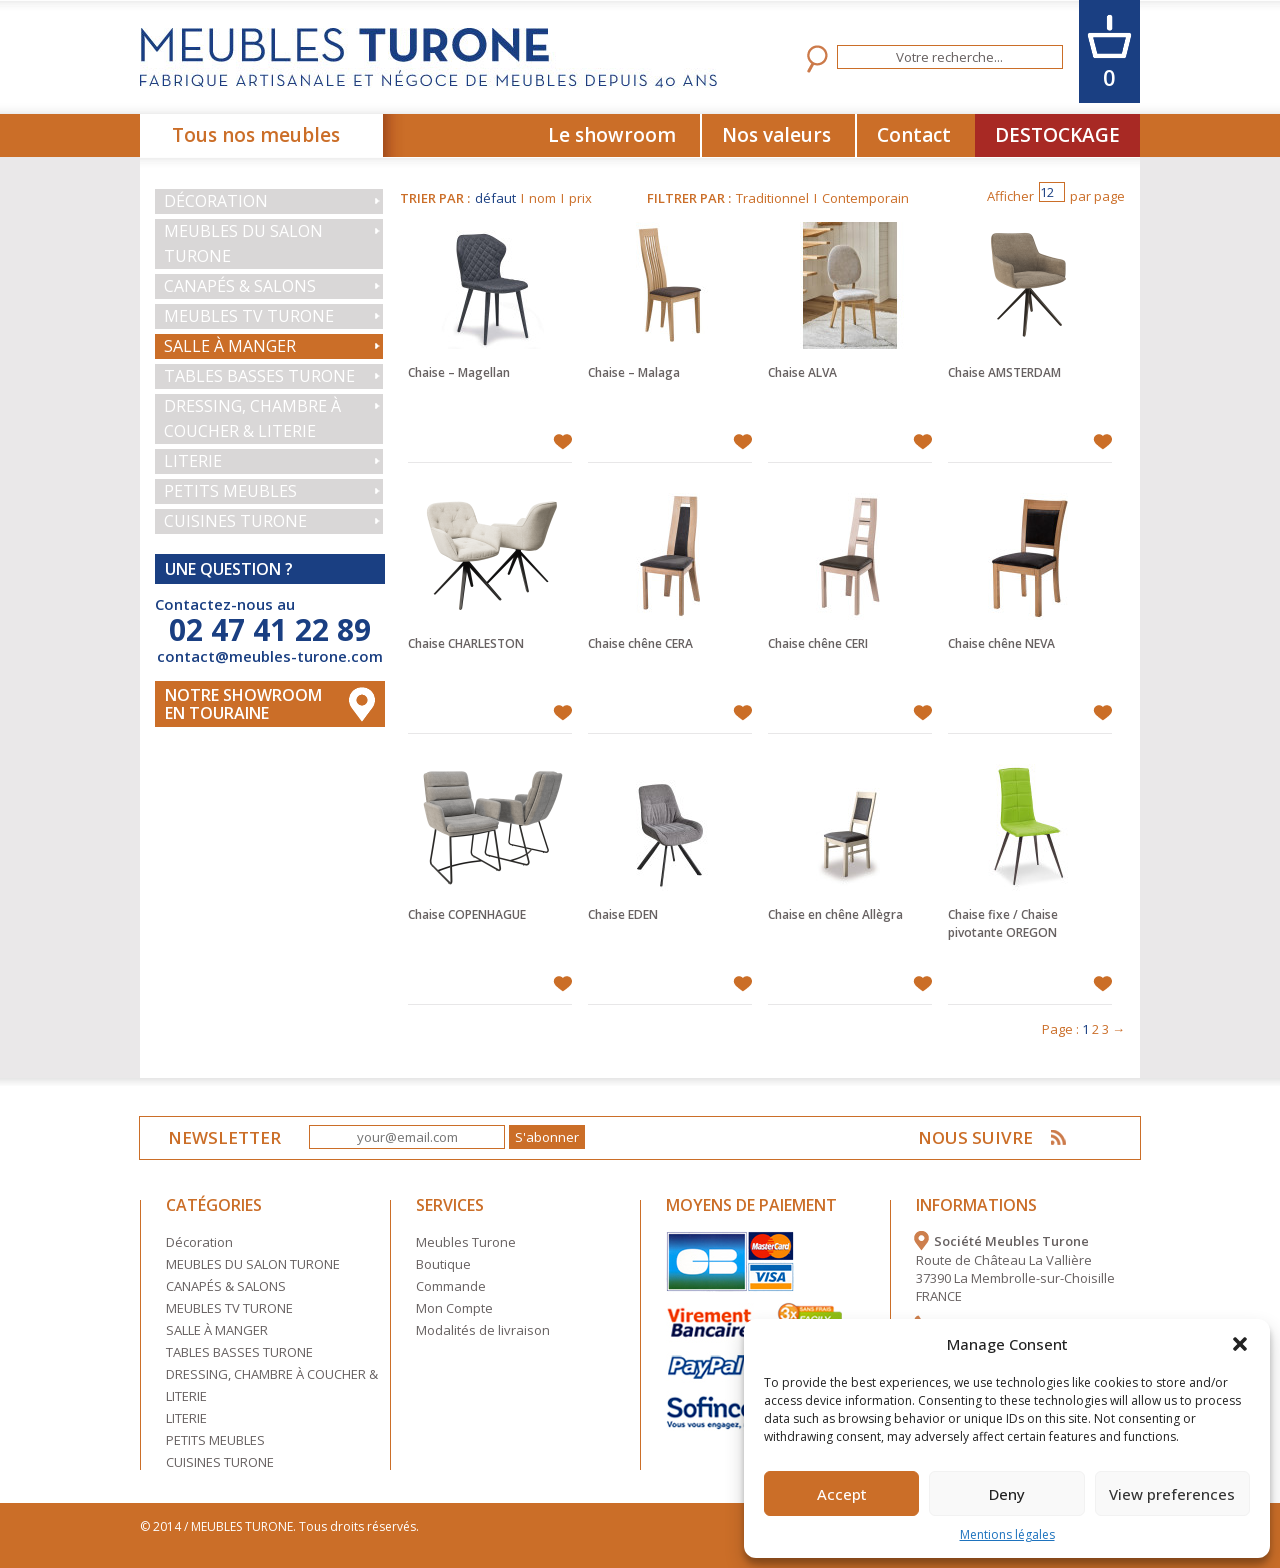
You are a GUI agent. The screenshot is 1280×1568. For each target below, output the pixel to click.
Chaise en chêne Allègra (835, 914)
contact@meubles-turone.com (270, 656)
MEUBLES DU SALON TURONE (243, 243)
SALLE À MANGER (230, 346)
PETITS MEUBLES (230, 491)
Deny (1007, 1494)
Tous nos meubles (256, 135)
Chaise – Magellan (459, 372)
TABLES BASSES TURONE (259, 376)
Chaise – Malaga (634, 372)
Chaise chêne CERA (640, 643)
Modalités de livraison (483, 1330)
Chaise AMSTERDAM (1004, 372)
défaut (495, 198)
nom (542, 198)
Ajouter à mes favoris (562, 442)
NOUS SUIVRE (975, 1137)
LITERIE (193, 461)
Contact (914, 135)
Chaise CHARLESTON (466, 643)
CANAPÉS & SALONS (240, 286)
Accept (842, 1494)
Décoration (216, 201)
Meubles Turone (466, 1242)
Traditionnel (772, 198)
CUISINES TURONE (235, 521)
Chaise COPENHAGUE (467, 914)
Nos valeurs (776, 135)
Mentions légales (1007, 1534)
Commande (451, 1286)
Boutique (443, 1264)
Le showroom (612, 135)
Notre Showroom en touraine (243, 704)
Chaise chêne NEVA (1001, 643)
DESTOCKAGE (1057, 135)
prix (580, 198)
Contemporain (865, 198)
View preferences (1172, 1494)
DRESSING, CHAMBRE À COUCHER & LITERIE (252, 418)
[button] (1240, 1344)
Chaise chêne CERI (818, 643)
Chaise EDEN (623, 914)
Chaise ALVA (802, 372)
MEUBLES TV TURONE (249, 316)
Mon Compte (454, 1308)
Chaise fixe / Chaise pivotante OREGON (1003, 923)
